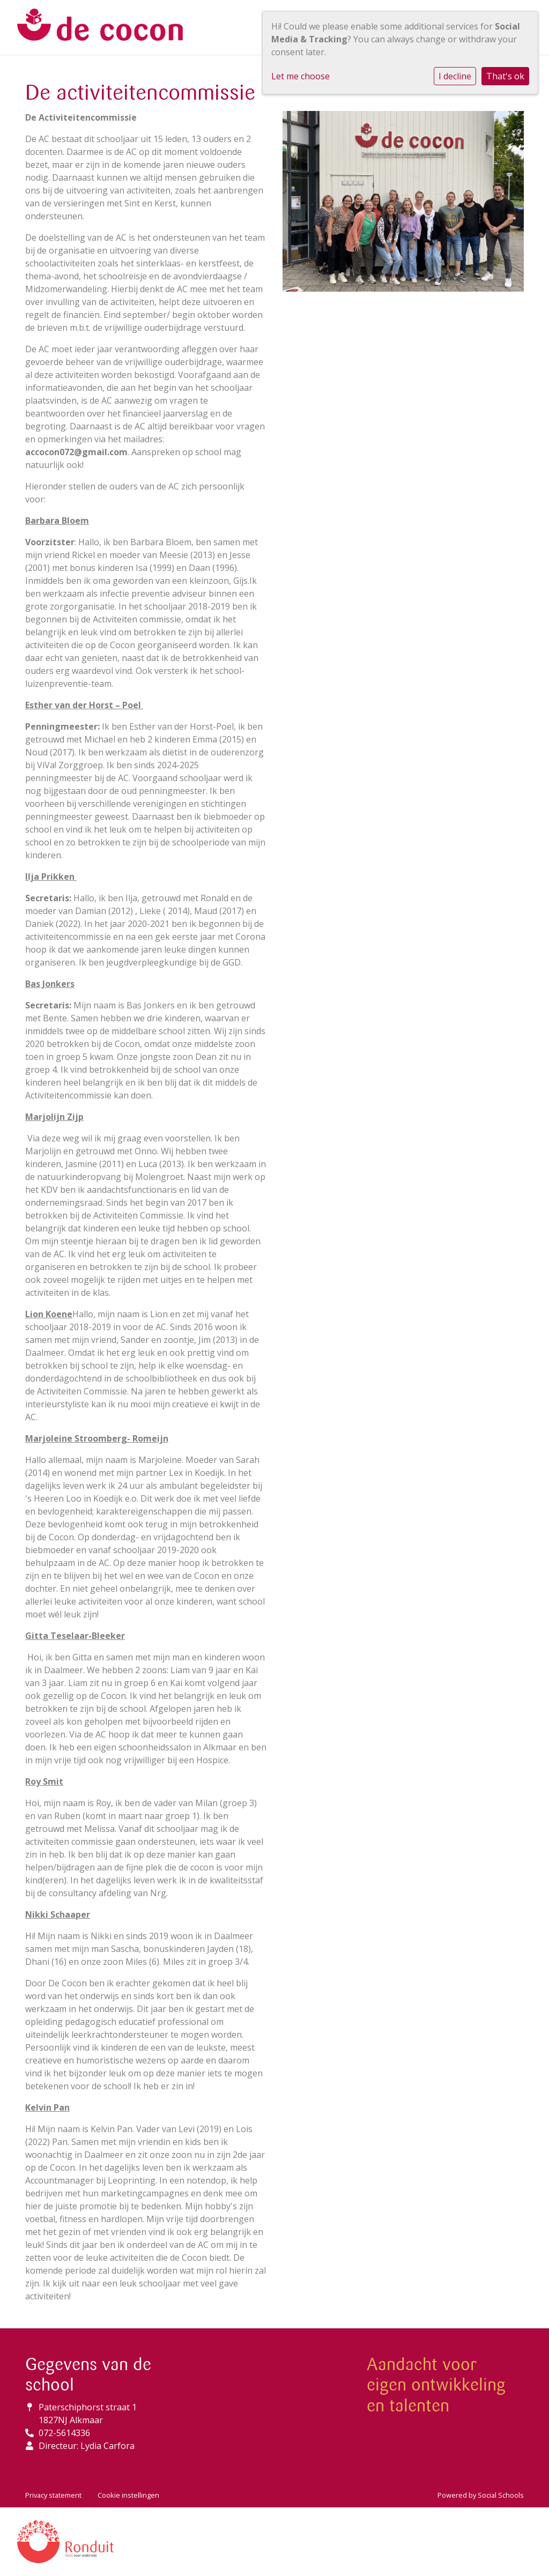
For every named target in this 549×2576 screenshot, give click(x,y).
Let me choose (300, 76)
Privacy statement (53, 2495)
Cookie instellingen (128, 2495)
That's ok (505, 76)
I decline (455, 76)
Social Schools (501, 2495)
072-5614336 (64, 2433)
